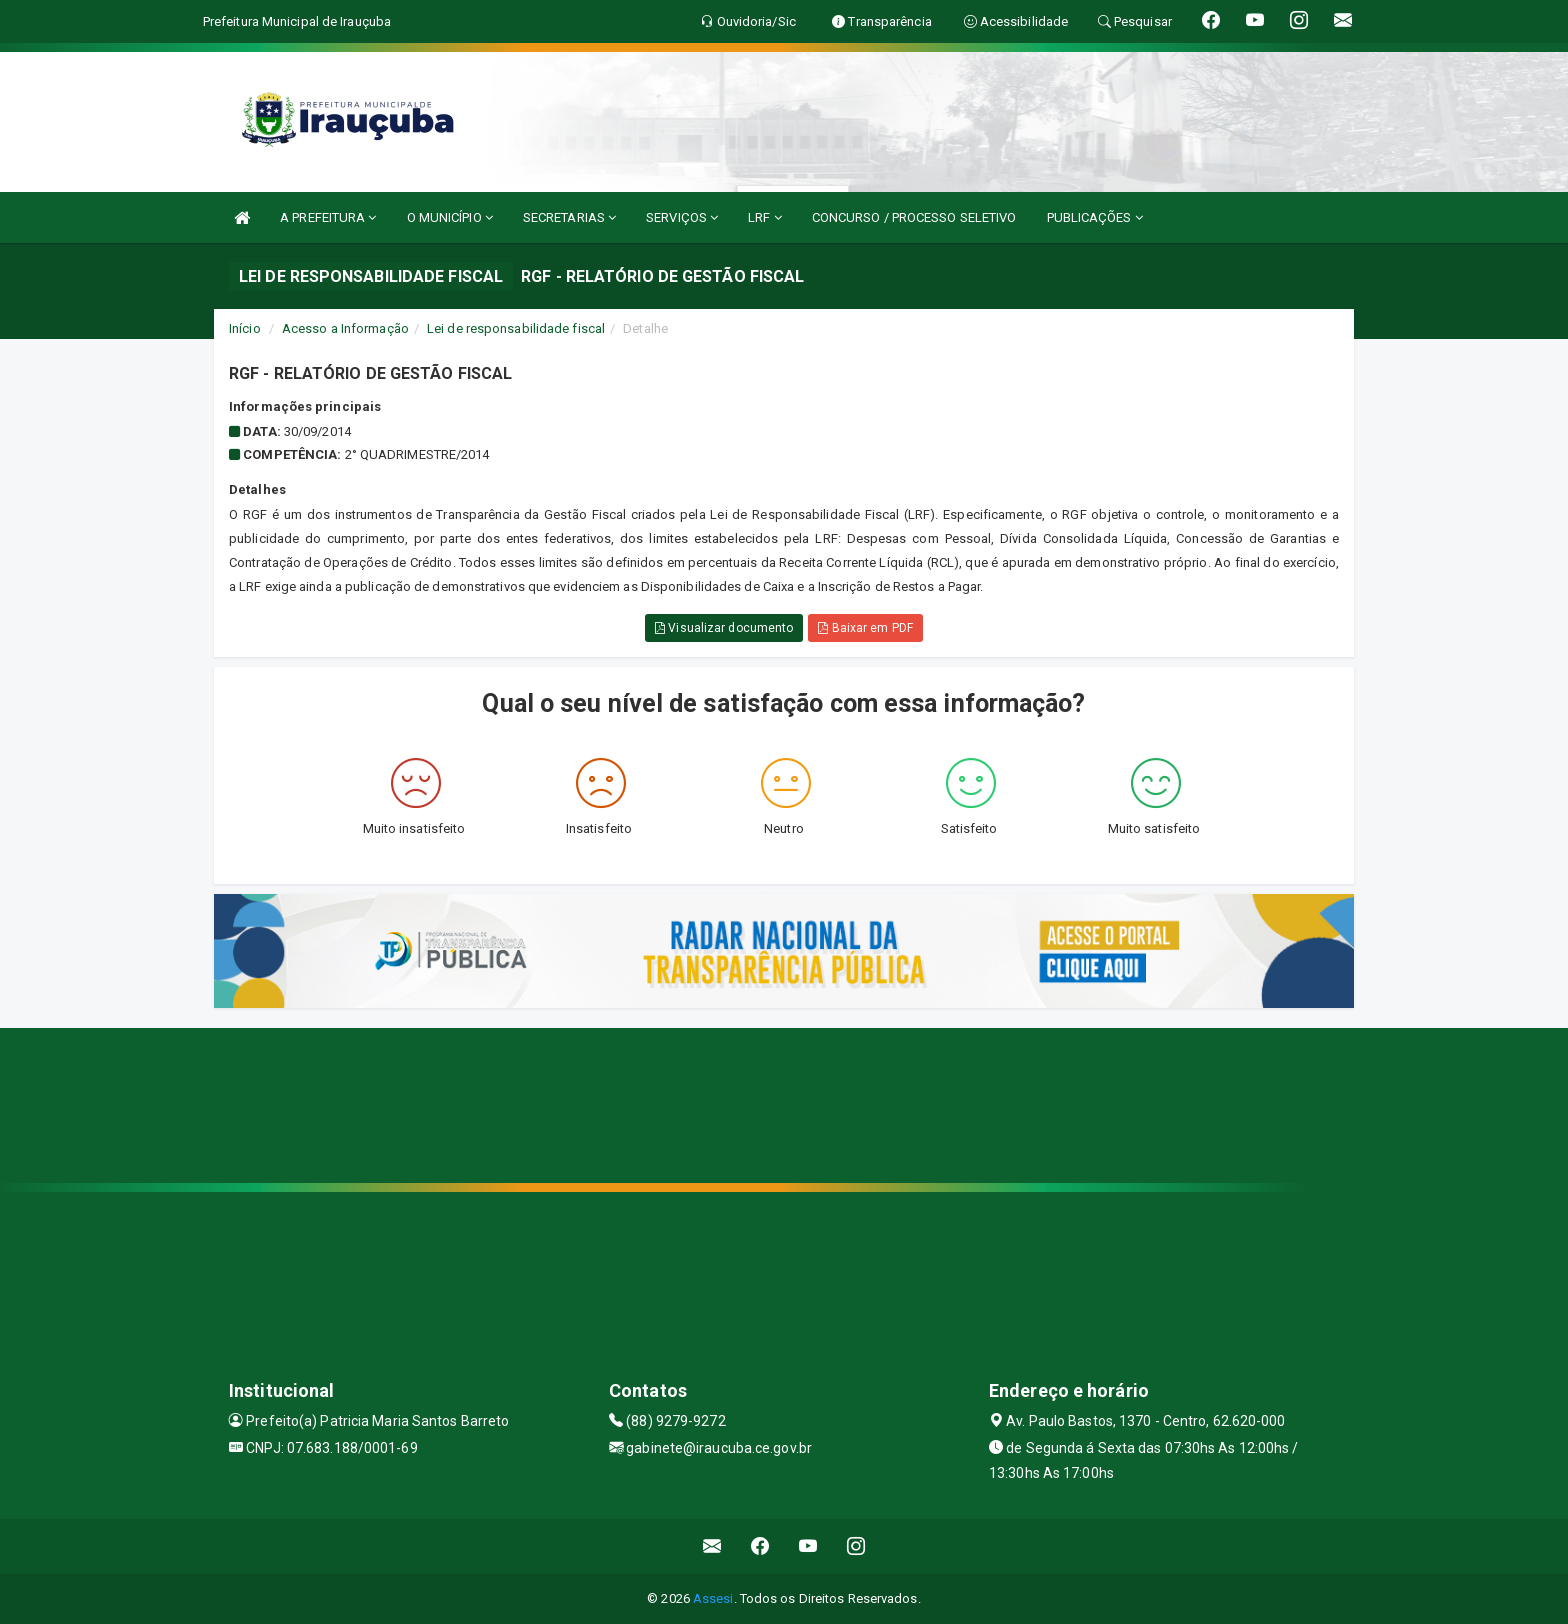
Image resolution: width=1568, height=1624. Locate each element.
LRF (765, 217)
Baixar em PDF (865, 628)
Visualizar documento (724, 628)
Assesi (713, 1598)
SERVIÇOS (682, 217)
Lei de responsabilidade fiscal (516, 328)
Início (245, 328)
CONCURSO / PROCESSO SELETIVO (914, 217)
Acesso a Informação (345, 328)
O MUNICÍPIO (450, 217)
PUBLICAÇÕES (1095, 217)
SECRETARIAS (569, 217)
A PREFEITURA (328, 217)
